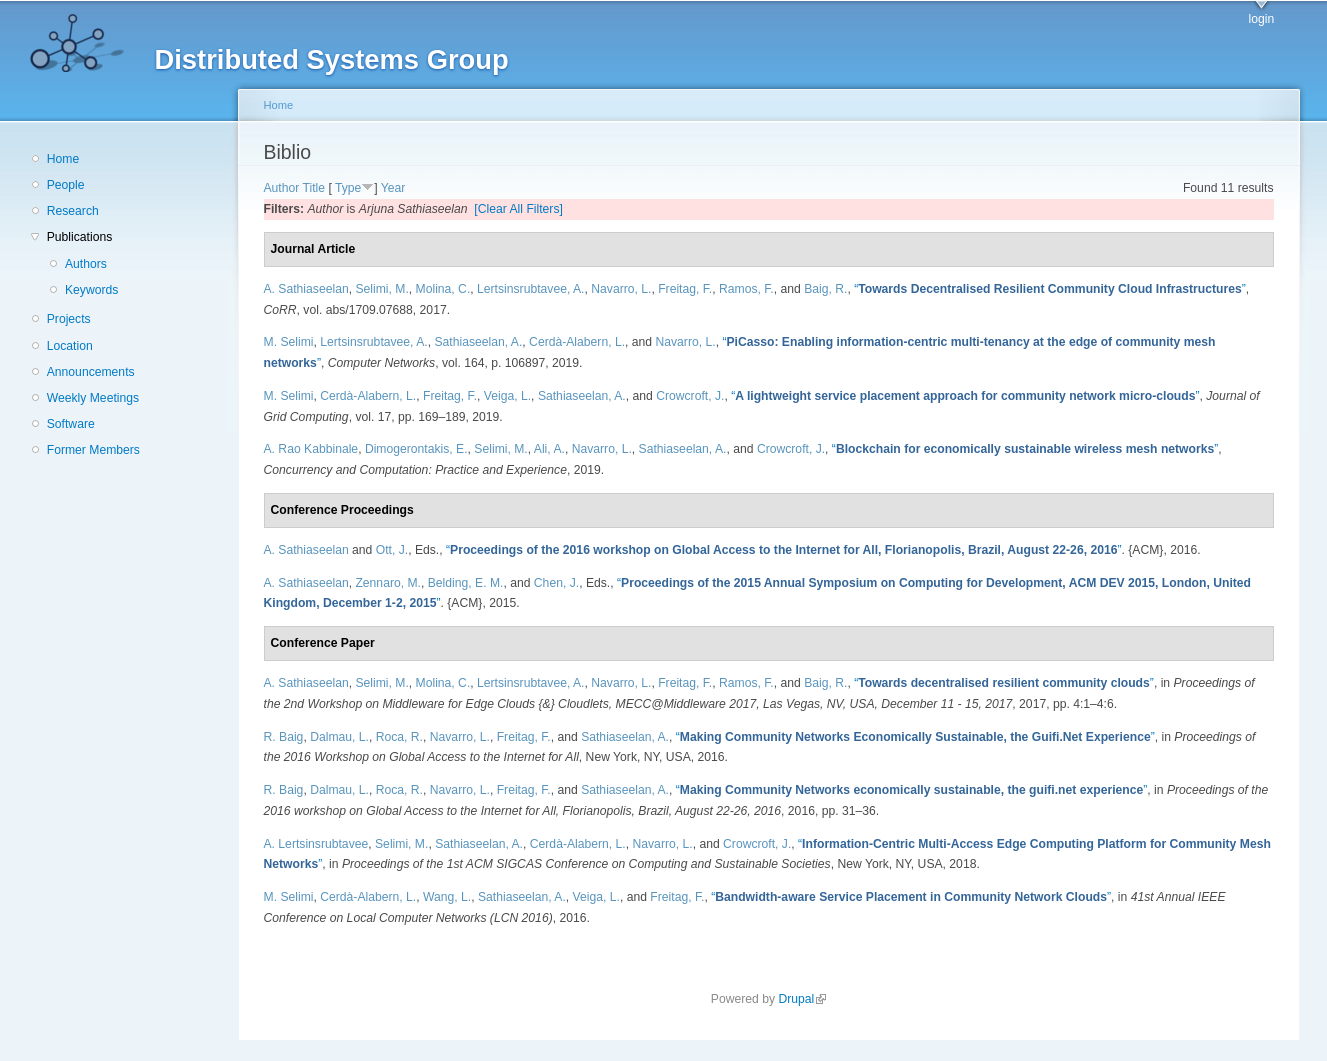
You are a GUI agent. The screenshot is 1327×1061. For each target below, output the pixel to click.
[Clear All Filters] (518, 209)
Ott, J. (392, 550)
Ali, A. (549, 449)
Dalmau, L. (339, 737)
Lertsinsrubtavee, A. (530, 289)
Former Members (93, 450)
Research (73, 211)
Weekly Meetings (93, 398)
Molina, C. (443, 289)
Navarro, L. (621, 289)
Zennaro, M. (388, 583)
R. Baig (284, 737)
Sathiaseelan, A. (478, 342)
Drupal (802, 999)
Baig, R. (825, 289)
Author (282, 188)
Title (314, 188)
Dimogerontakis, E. (416, 449)
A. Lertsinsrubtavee (316, 844)
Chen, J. (556, 583)
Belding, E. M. (466, 583)
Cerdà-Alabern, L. (577, 342)
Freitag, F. (685, 289)
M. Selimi (289, 342)
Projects (69, 319)
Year (393, 188)
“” (1050, 289)
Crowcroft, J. (690, 396)
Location (70, 346)
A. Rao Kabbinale (311, 449)
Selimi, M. (381, 289)
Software (71, 424)
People (66, 185)
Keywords (91, 290)
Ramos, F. (746, 289)
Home (63, 159)
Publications (80, 237)
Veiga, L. (507, 396)
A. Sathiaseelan (306, 289)
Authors (86, 264)
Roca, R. (399, 737)
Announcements (91, 372)
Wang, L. (447, 897)
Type (348, 188)
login (1262, 19)
